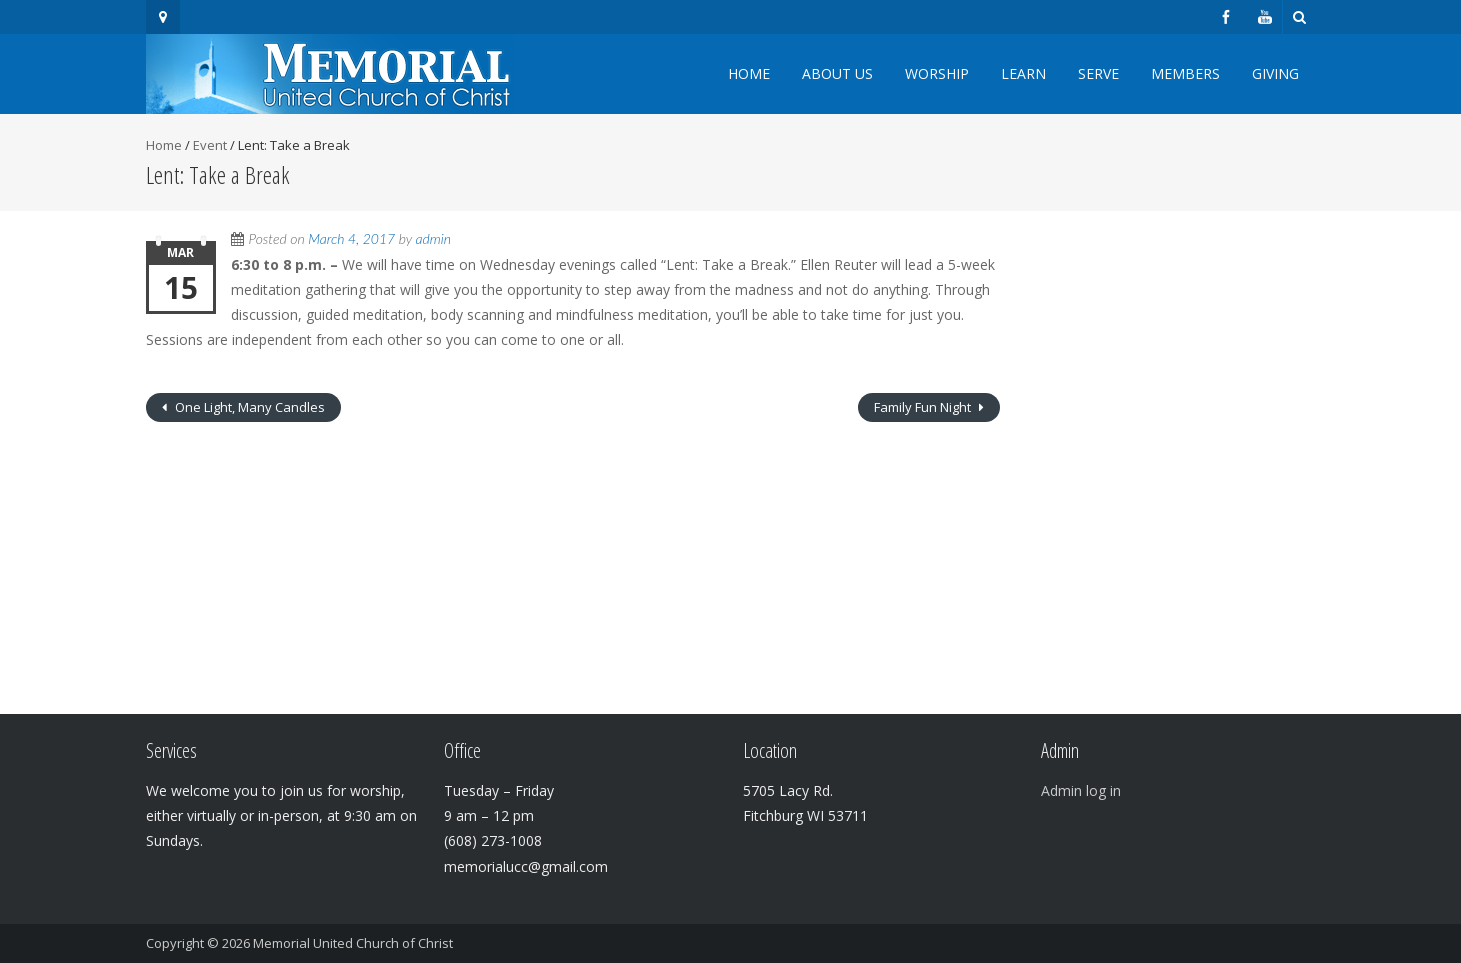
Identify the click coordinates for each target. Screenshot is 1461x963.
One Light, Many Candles (248, 407)
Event (210, 145)
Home (749, 73)
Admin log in (1081, 790)
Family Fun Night (924, 407)
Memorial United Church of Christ (353, 943)
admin (433, 238)
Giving (1275, 73)
